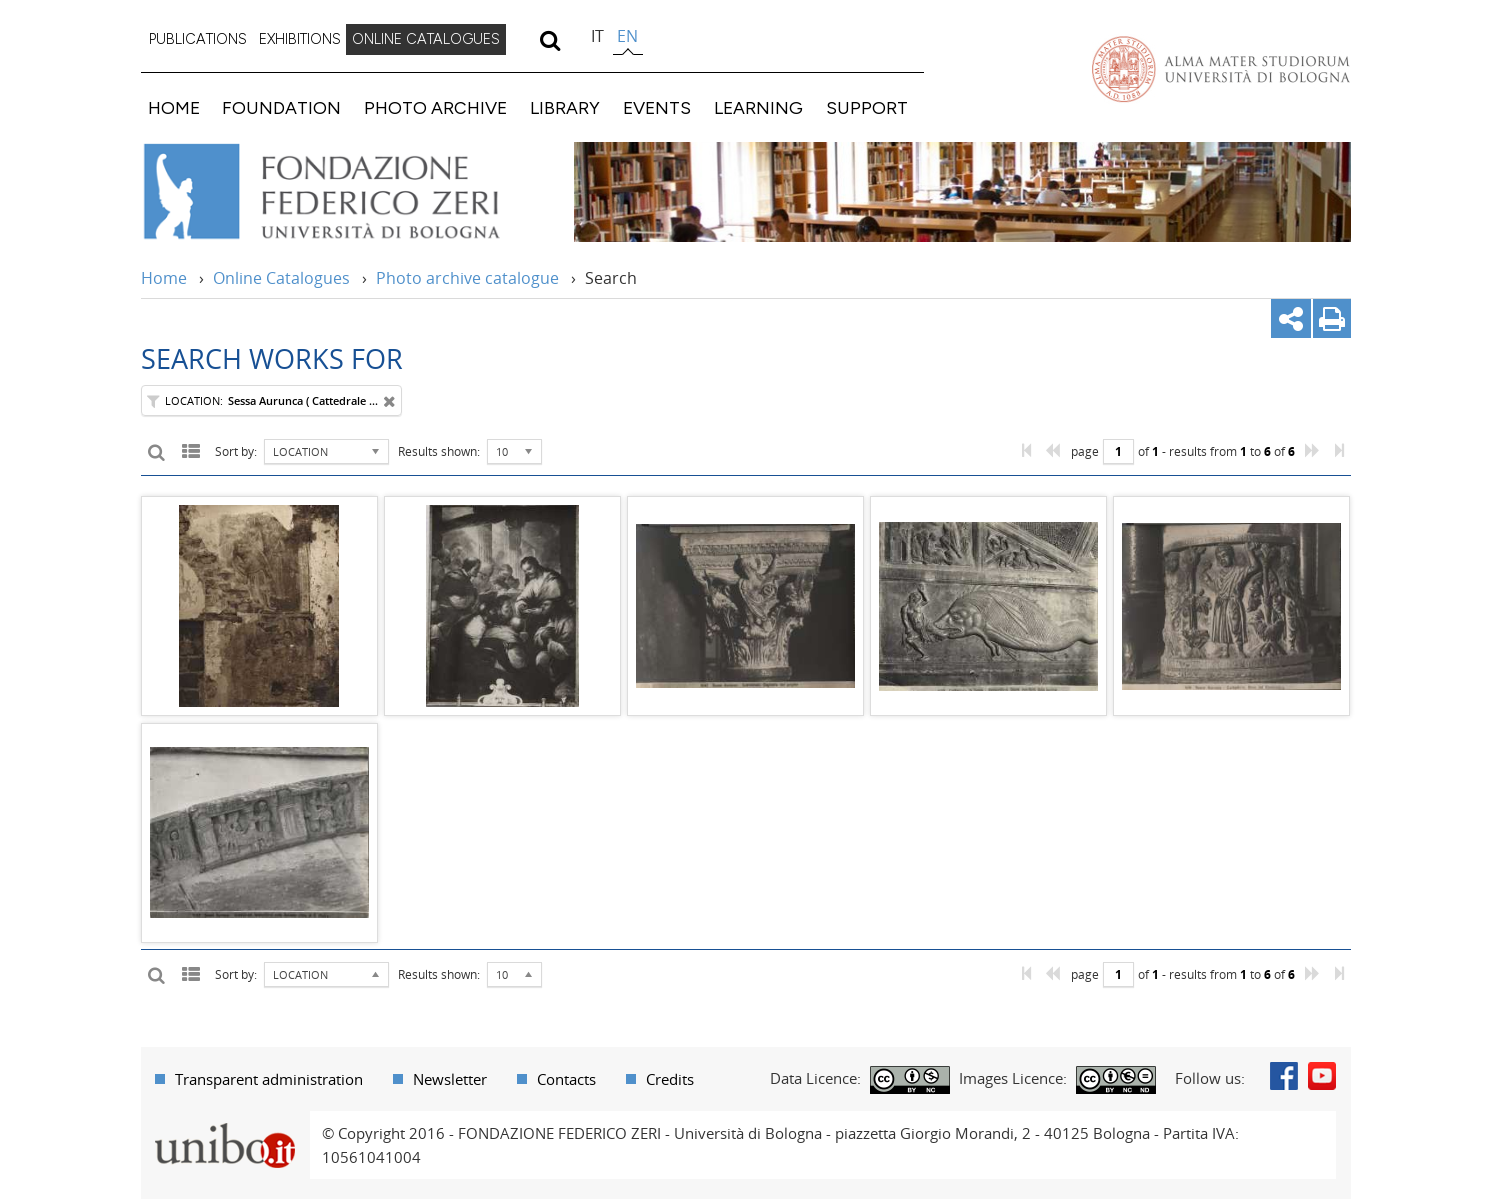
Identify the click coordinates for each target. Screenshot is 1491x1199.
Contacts (566, 1079)
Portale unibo (225, 1123)
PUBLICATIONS (198, 39)
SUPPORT (867, 107)
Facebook (1284, 1076)
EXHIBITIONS (300, 39)
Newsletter (450, 1079)
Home (164, 278)
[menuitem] (198, 40)
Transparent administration (269, 1079)
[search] (550, 40)
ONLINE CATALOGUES (426, 39)
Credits (670, 1079)
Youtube (1322, 1076)
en (627, 36)
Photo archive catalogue (467, 278)
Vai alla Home (347, 192)
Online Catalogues (281, 278)
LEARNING (758, 107)
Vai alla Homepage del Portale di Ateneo (1221, 69)
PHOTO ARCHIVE (435, 107)
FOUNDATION (281, 107)
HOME (174, 107)
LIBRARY (565, 107)
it (597, 36)
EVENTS (657, 107)
